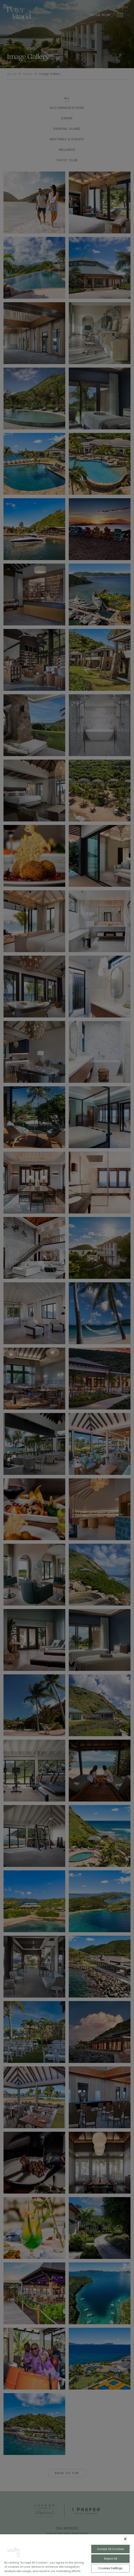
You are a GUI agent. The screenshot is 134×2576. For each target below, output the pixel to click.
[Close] (125, 2539)
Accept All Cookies (110, 2549)
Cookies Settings (110, 2568)
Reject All (110, 2559)
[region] (67, 2555)
